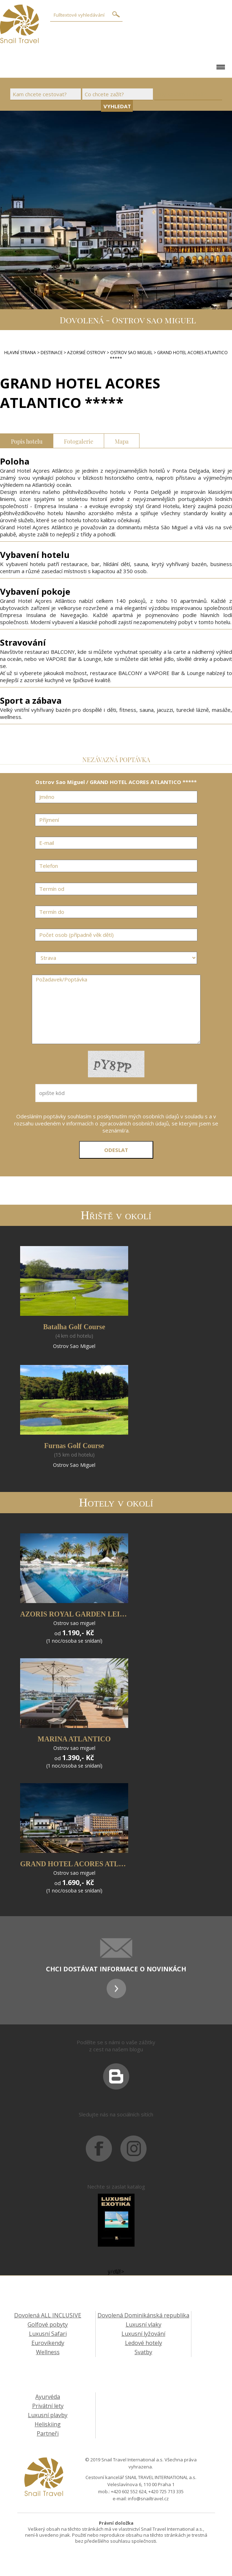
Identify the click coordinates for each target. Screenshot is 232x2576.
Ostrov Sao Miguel (131, 353)
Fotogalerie (78, 440)
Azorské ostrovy (86, 353)
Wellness (48, 2352)
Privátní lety (48, 2406)
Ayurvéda (47, 2397)
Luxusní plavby (47, 2415)
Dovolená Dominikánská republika (143, 2315)
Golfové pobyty (48, 2324)
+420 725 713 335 (166, 2491)
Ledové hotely (143, 2343)
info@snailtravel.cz (148, 2498)
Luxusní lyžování (143, 2334)
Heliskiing (48, 2424)
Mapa (122, 440)
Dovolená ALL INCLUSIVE (47, 2315)
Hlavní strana (20, 353)
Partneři (48, 2433)
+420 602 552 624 (128, 2491)
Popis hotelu (26, 440)
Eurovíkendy (47, 2343)
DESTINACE (52, 353)
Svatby (143, 2352)
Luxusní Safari (48, 2334)
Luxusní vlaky (143, 2324)
